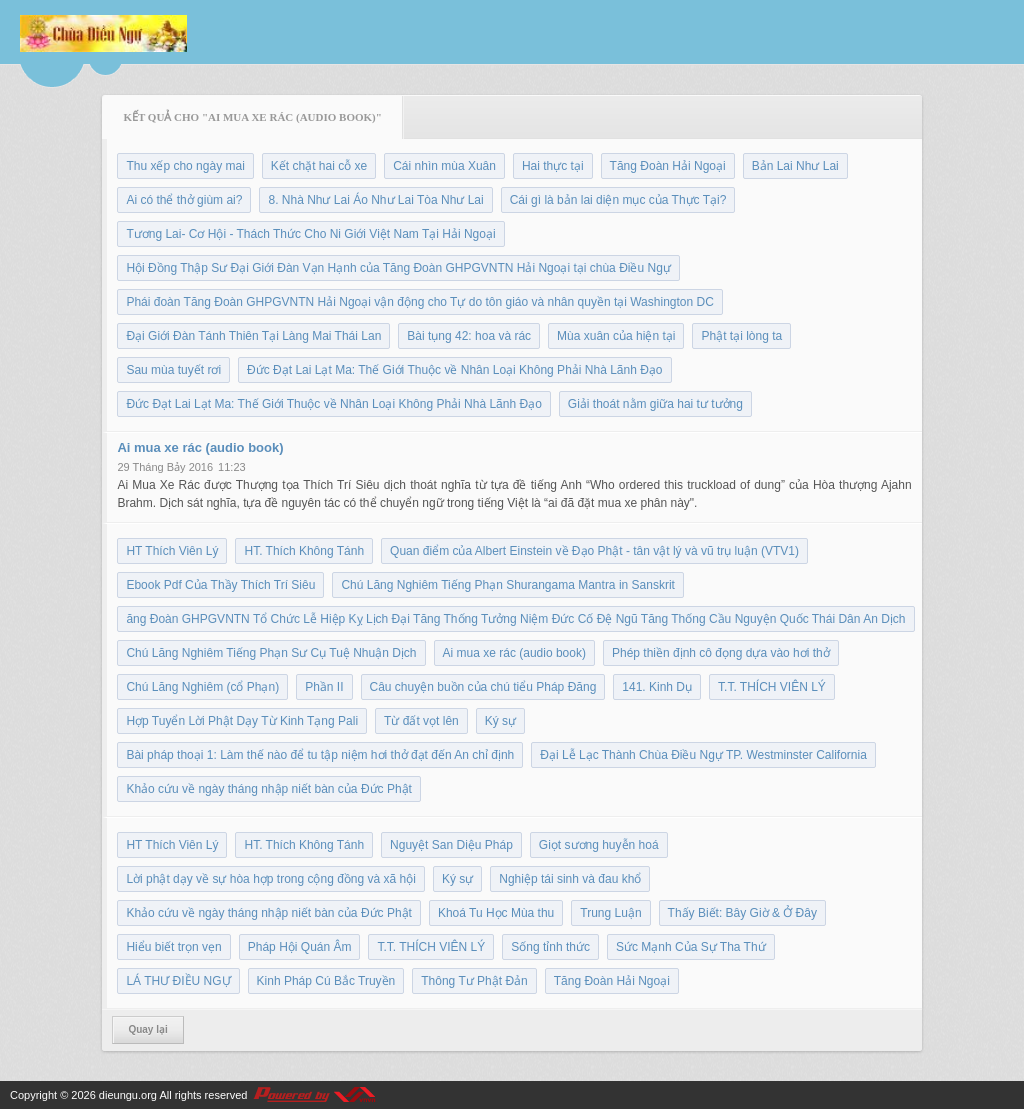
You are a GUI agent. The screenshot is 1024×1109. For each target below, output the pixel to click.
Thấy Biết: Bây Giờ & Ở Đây (742, 913)
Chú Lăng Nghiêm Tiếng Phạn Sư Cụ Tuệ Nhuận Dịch (271, 653)
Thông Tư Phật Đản (474, 981)
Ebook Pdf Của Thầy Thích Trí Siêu (220, 585)
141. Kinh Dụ (657, 687)
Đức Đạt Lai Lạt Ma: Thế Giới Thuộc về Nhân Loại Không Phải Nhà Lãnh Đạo (454, 370)
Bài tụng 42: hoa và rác (469, 336)
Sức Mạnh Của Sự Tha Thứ (691, 947)
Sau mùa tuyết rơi (173, 370)
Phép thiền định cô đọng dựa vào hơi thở (721, 653)
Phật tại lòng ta (741, 336)
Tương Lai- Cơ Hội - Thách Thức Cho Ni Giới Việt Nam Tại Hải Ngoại (310, 234)
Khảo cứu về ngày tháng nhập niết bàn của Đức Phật (268, 789)
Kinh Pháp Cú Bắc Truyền (326, 981)
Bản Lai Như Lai (795, 166)
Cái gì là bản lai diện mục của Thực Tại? (618, 200)
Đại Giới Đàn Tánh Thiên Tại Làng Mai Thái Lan (253, 336)
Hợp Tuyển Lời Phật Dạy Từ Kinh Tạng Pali (242, 721)
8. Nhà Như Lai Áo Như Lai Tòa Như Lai (375, 200)
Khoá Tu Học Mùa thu (496, 913)
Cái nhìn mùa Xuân (444, 166)
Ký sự (500, 721)
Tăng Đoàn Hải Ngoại (668, 166)
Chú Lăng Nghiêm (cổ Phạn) (202, 687)
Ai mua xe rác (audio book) (200, 447)
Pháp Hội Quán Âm (300, 947)
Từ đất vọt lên (421, 721)
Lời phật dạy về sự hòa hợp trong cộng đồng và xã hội (270, 879)
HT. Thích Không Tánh (304, 551)
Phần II (324, 687)
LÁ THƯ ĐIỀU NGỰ (178, 981)
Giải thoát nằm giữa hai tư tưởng (655, 404)
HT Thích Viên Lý (172, 551)
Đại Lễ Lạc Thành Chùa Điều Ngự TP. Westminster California (703, 755)
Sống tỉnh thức (550, 947)
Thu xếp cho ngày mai (185, 166)
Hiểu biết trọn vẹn (173, 947)
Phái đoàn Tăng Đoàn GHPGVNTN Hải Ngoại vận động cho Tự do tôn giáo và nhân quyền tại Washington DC (419, 302)
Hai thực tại (553, 166)
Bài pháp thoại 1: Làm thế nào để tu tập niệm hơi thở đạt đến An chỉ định (320, 755)
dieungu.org (128, 1095)
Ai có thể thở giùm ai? (184, 200)
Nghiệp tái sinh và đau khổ (570, 879)
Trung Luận (610, 913)
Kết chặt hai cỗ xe (319, 166)
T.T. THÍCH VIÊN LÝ (772, 687)
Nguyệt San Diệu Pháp (451, 845)
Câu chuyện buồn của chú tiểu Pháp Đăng (483, 687)
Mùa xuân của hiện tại (616, 336)
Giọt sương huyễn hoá (599, 845)
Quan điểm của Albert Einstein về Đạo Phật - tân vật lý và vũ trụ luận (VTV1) (594, 551)
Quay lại (147, 1029)
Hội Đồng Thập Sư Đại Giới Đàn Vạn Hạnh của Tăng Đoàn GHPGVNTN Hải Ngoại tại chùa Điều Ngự (398, 268)
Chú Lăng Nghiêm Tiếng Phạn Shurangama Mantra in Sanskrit (508, 585)
